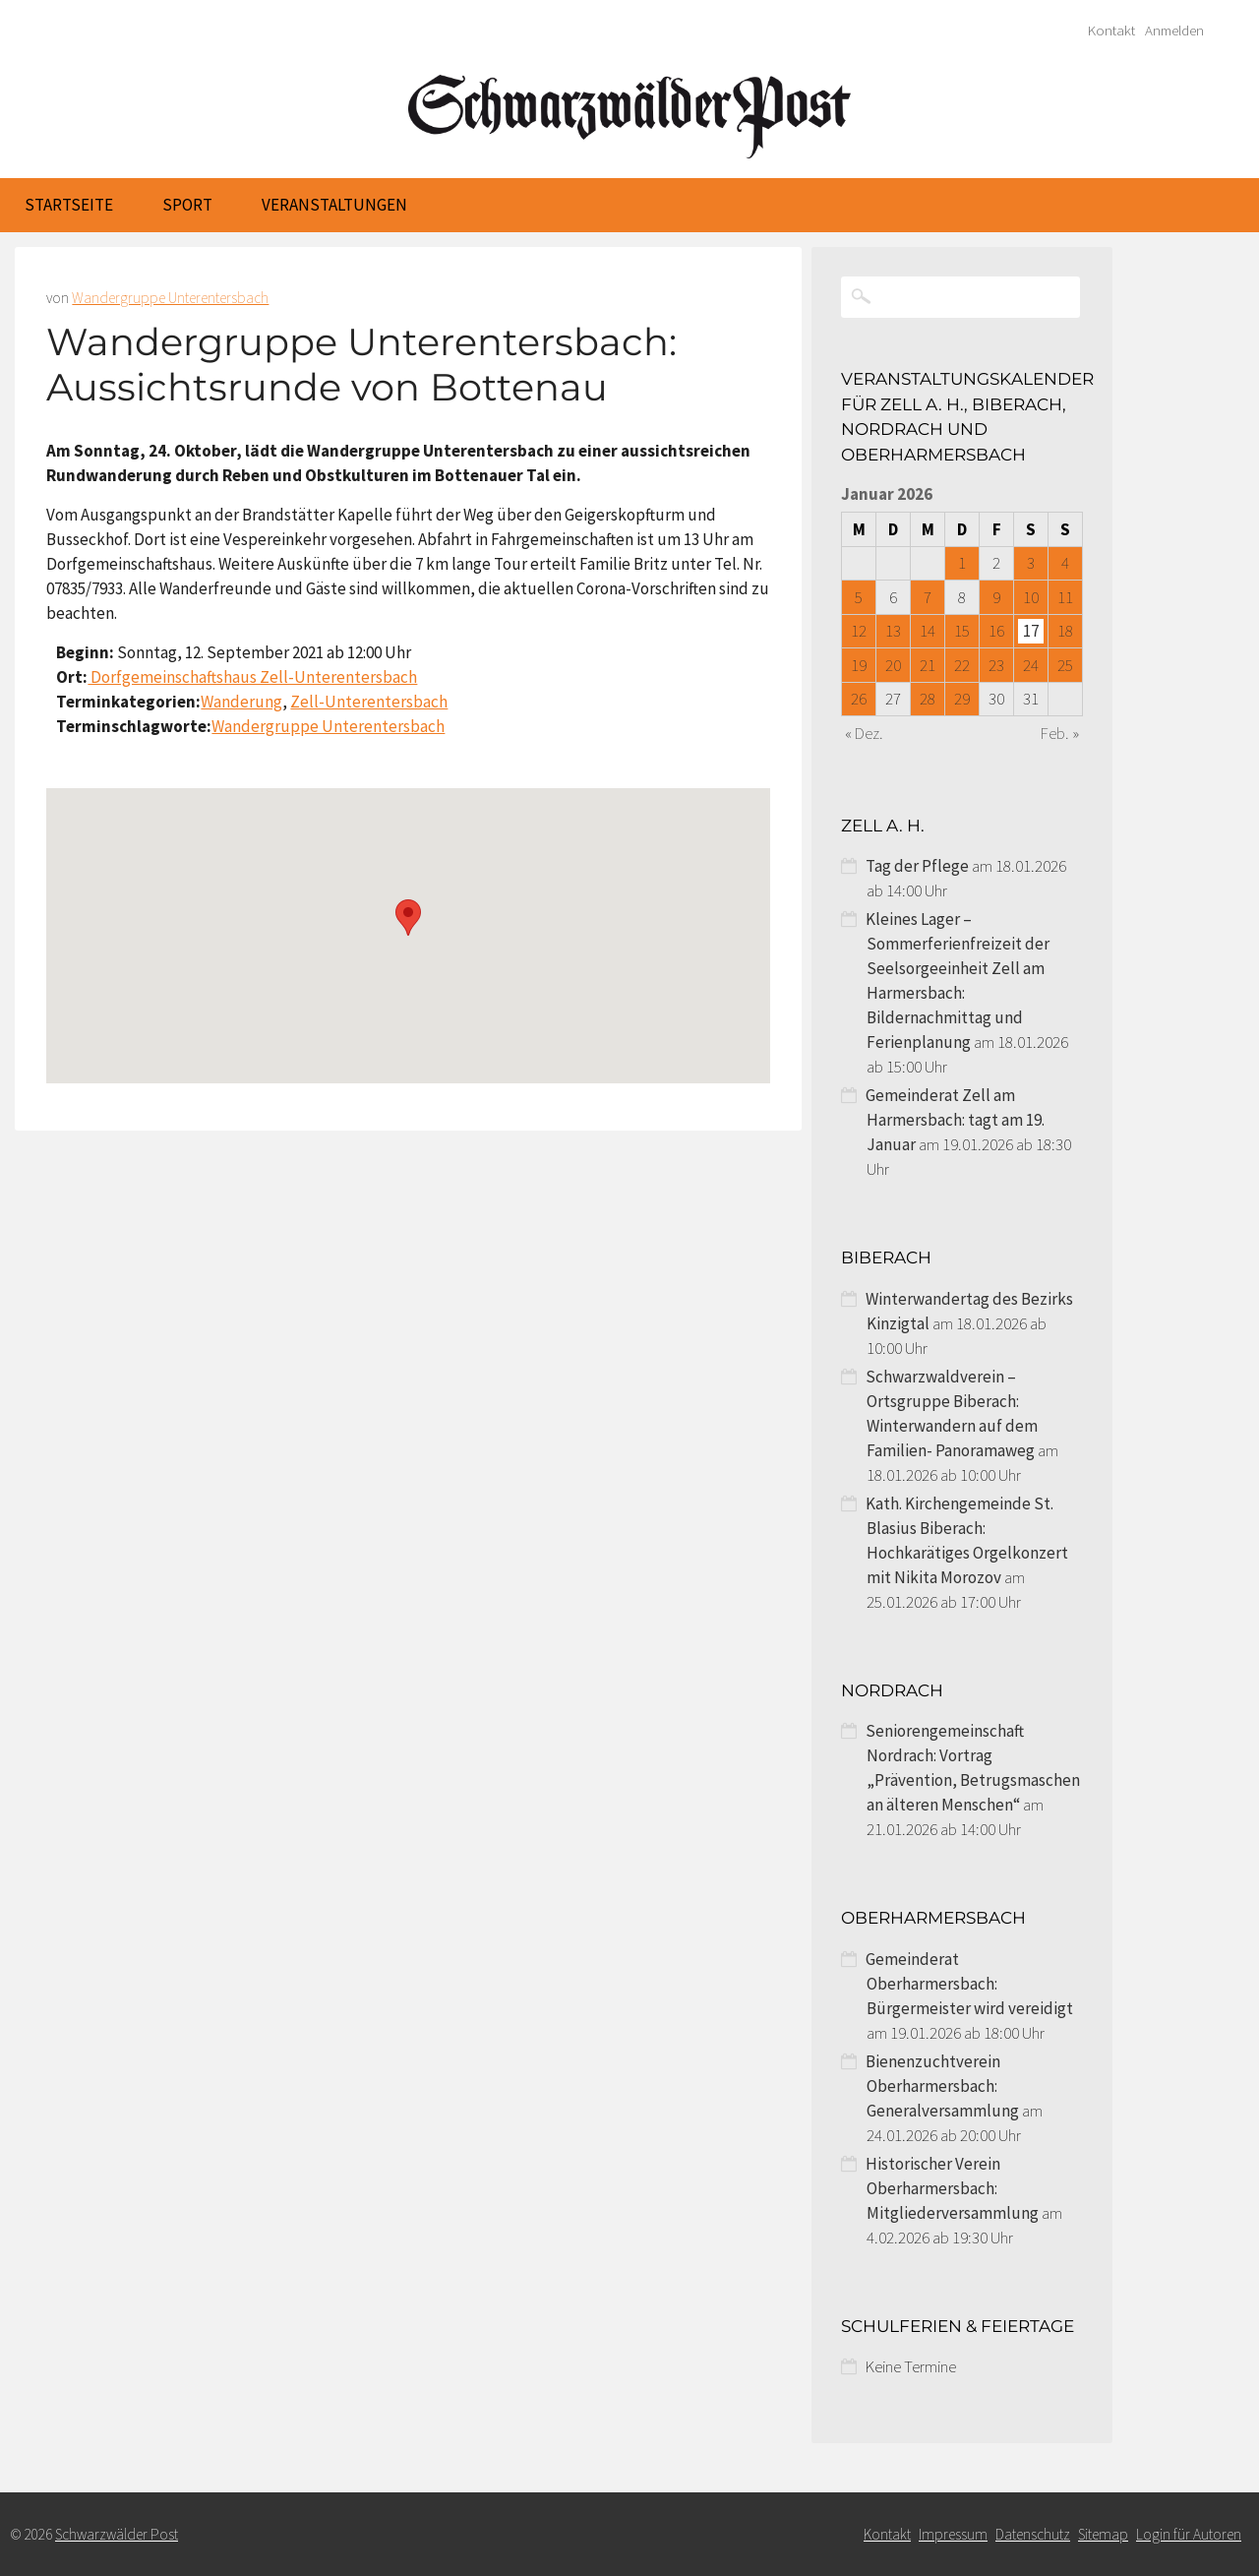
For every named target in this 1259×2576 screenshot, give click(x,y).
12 (859, 631)
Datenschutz (1032, 2534)
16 (996, 631)
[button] (408, 917)
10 (1031, 597)
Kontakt (1111, 30)
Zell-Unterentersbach (369, 701)
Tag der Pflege (917, 866)
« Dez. (864, 733)
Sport (187, 204)
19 (859, 665)
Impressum (953, 2534)
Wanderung (241, 701)
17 (1031, 631)
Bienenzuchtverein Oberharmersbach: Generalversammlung (942, 2086)
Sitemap (1103, 2534)
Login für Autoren (1188, 2534)
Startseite (69, 204)
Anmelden (1174, 30)
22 (962, 665)
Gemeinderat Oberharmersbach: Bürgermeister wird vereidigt (969, 1983)
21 (927, 665)
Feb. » (1060, 733)
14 (927, 631)
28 (927, 698)
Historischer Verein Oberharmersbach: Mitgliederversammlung (952, 2188)
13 (893, 631)
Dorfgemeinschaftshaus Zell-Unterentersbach (252, 677)
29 (962, 698)
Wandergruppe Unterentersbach (170, 297)
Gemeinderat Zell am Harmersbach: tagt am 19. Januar (955, 1119)
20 (893, 665)
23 (996, 665)
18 (1065, 631)
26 (859, 698)
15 (962, 631)
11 (1065, 597)
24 (1031, 665)
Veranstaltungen (334, 204)
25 (1065, 665)
